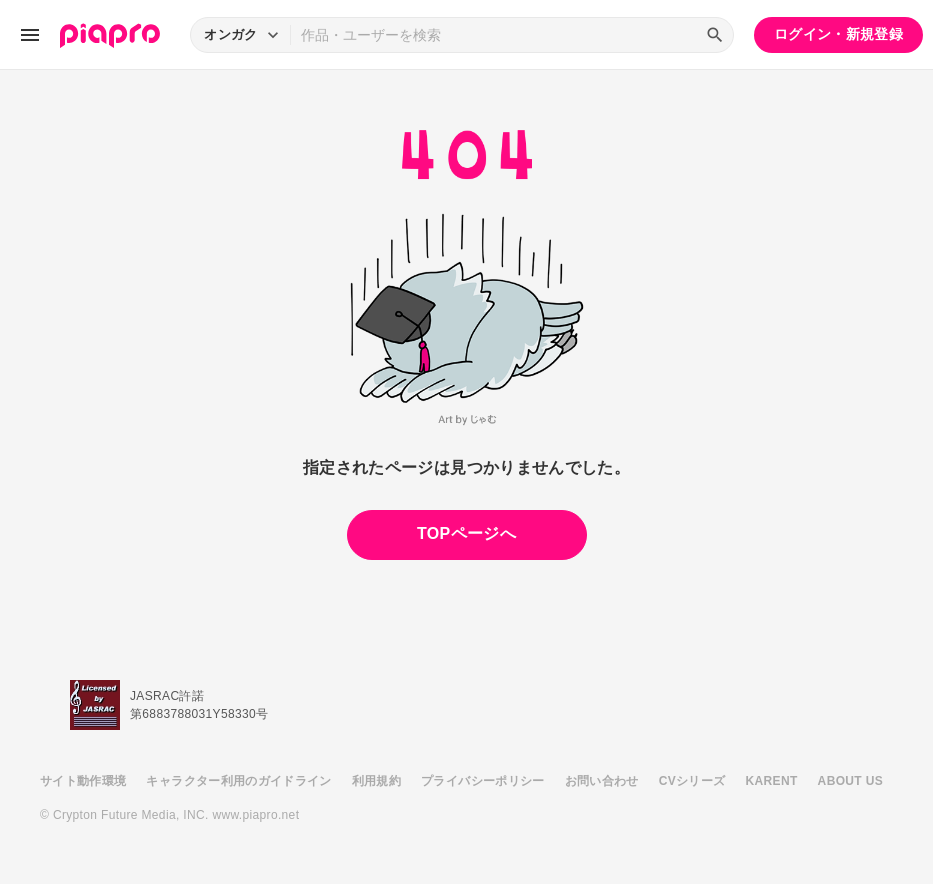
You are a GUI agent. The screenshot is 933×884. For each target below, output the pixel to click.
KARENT (772, 781)
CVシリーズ (692, 781)
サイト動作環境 (83, 781)
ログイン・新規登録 (838, 34)
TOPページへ (466, 533)
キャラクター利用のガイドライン (238, 781)
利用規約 (376, 781)
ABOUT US (850, 781)
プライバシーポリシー (483, 781)
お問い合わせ (602, 781)
